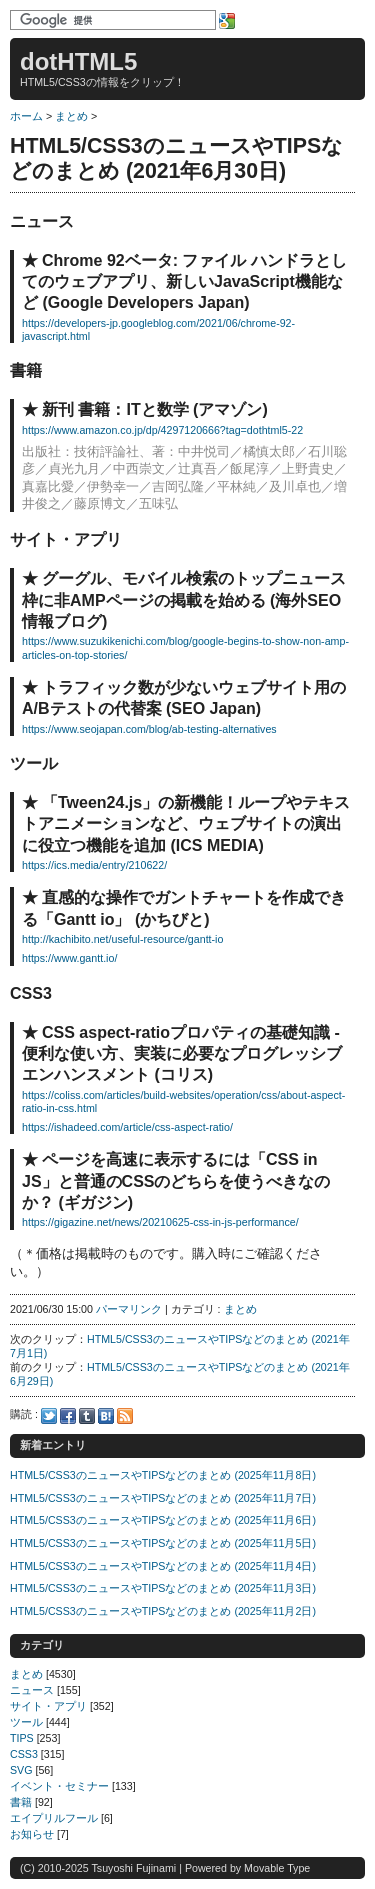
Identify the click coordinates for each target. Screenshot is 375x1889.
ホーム (26, 116)
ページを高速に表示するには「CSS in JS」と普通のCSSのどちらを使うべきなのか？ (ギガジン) (176, 1181)
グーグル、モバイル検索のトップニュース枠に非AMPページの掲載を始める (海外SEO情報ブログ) (184, 600)
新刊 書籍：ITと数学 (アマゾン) (155, 409)
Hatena (106, 1416)
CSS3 (24, 1754)
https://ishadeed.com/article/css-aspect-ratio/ (127, 1127)
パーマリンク (129, 1309)
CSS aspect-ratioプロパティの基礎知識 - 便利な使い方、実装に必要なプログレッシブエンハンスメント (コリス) (182, 1054)
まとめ (71, 116)
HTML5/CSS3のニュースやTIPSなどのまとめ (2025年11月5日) (163, 1543)
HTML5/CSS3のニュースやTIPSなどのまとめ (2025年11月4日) (163, 1566)
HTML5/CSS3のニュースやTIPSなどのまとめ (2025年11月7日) (163, 1498)
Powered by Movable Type (247, 1868)
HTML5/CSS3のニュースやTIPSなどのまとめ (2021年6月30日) (176, 158)
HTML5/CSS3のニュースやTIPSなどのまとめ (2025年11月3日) (163, 1588)
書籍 (21, 1802)
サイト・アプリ (48, 1706)
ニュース (32, 1690)
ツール (26, 1722)
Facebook (68, 1416)
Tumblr (87, 1416)
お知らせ (32, 1834)
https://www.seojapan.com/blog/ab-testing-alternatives (149, 729)
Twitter (49, 1416)
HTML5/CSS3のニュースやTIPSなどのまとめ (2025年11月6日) (163, 1520)
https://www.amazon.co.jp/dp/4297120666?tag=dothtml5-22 (162, 430)
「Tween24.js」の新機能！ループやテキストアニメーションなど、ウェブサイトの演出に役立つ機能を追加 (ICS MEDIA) (186, 824)
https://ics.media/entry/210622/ (94, 865)
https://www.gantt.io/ (69, 958)
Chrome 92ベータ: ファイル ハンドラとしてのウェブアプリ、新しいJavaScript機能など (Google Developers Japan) (184, 282)
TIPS (22, 1738)
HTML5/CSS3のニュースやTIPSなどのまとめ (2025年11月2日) (163, 1611)
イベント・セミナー (59, 1786)
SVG (21, 1770)
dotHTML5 (78, 61)
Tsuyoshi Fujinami (133, 1868)
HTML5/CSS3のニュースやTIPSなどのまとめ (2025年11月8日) (163, 1475)
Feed (125, 1416)
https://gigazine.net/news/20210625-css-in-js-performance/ (160, 1222)
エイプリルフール (54, 1818)
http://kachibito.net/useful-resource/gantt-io (122, 939)
